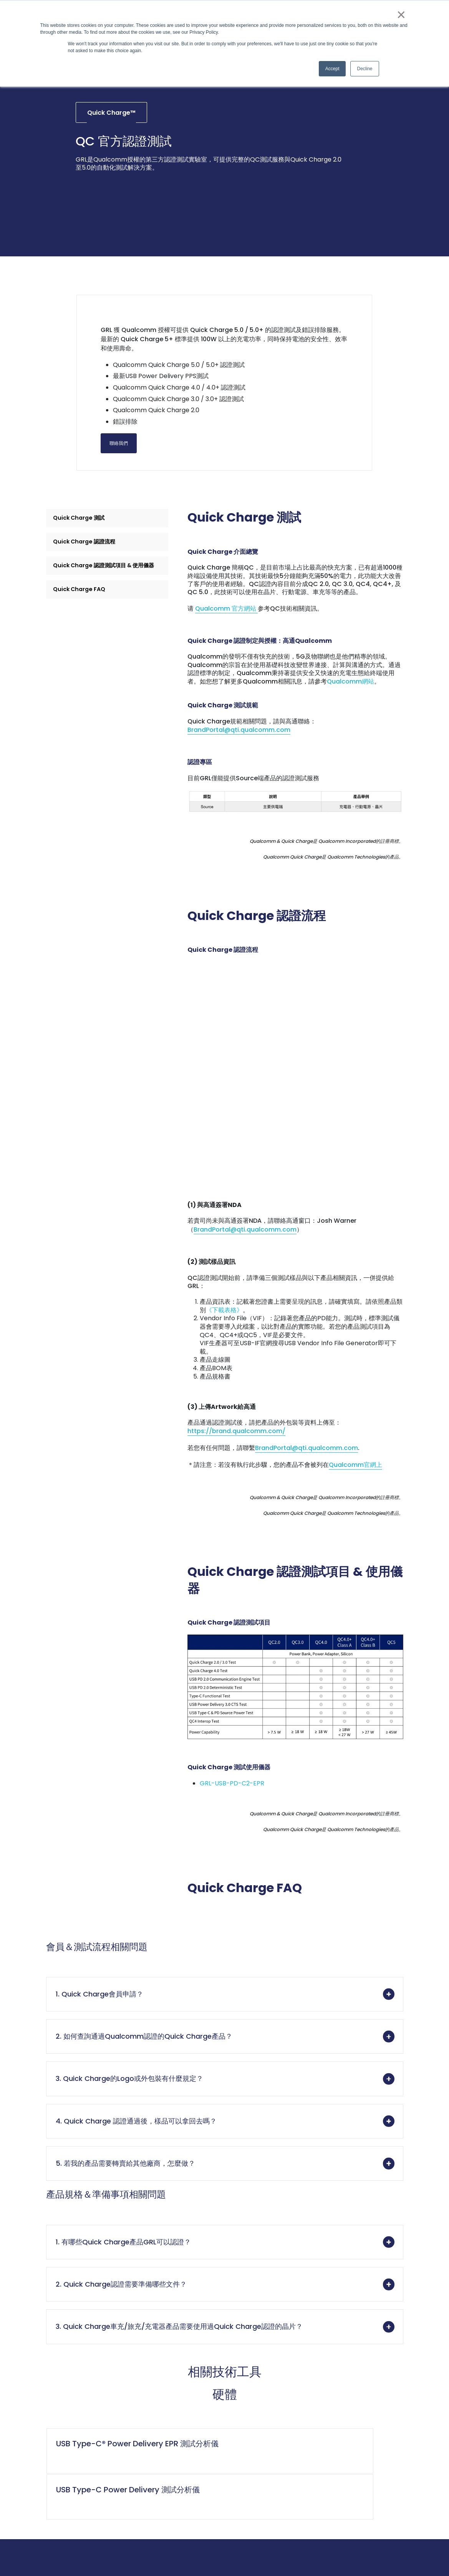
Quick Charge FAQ (82, 631)
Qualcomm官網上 (355, 1479)
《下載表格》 (224, 1322)
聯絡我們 (134, 464)
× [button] (401, 14)
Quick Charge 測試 (82, 543)
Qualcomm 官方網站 (226, 638)
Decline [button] (364, 68)
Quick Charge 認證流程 (88, 569)
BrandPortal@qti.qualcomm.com (238, 769)
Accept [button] (332, 68)
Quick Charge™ (111, 128)
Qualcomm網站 (350, 716)
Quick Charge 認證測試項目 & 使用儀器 (105, 600)
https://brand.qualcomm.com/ (236, 1446)
